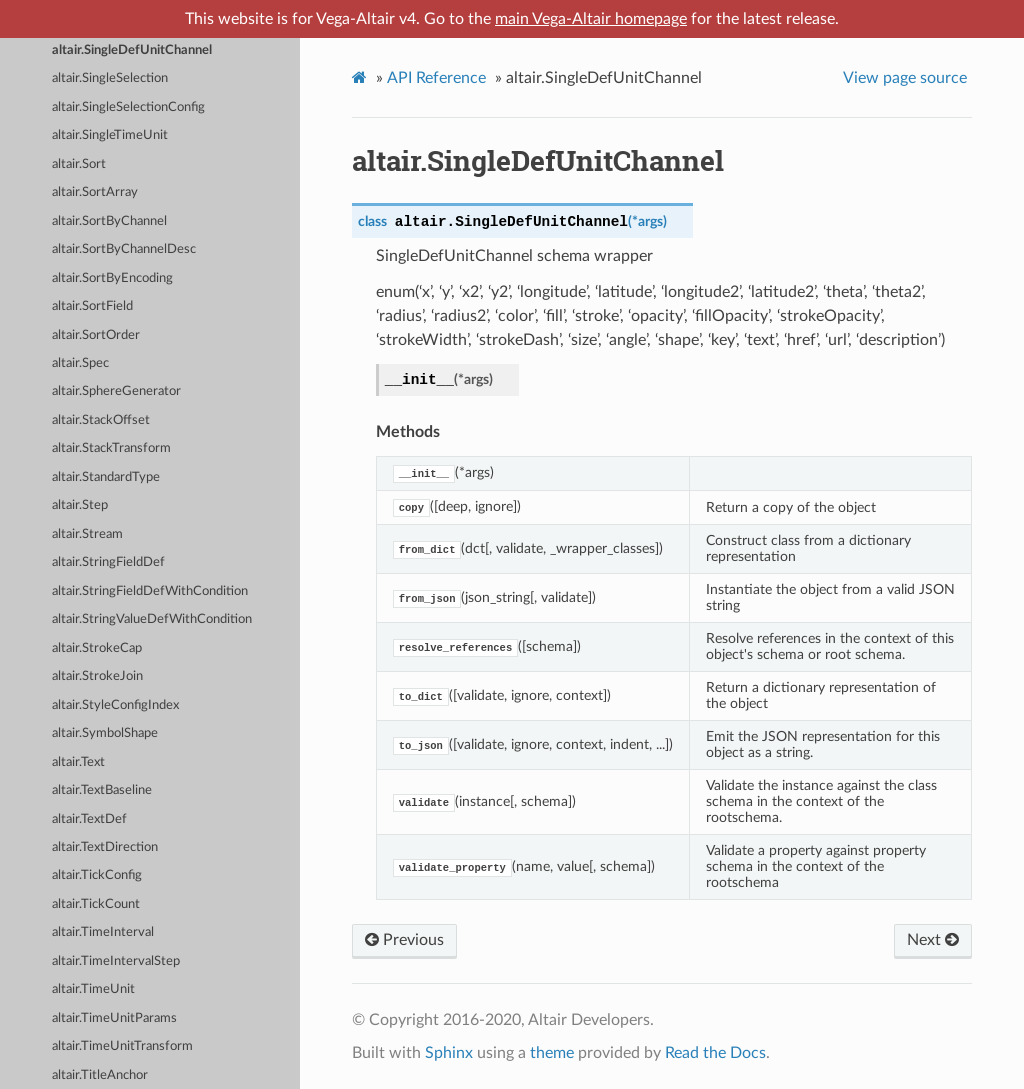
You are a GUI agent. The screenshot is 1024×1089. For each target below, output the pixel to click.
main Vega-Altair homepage (591, 19)
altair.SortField (92, 306)
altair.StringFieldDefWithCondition (150, 591)
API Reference (436, 78)
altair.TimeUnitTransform (122, 1046)
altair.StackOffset (101, 420)
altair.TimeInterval (103, 932)
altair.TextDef (89, 819)
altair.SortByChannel (109, 221)
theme (552, 1053)
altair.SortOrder (96, 335)
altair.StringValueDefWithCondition (152, 619)
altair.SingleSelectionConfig (128, 107)
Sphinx (449, 1053)
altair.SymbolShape (105, 733)
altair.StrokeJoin (97, 676)
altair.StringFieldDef (108, 562)
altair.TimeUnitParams (114, 1018)
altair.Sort (79, 164)
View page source (905, 78)
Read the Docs (715, 1053)
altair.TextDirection (105, 847)
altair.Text (78, 762)
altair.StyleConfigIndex (115, 705)
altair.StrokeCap (97, 648)
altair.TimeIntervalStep (116, 961)
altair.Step (80, 505)
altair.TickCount (96, 904)
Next (933, 940)
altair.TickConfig (97, 875)
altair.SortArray (95, 192)
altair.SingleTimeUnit (110, 135)
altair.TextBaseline (102, 790)
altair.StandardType (106, 477)
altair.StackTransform (111, 448)
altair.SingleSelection (110, 78)
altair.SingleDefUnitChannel (132, 50)
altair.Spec (80, 363)
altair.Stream (87, 534)
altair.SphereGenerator (116, 391)
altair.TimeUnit (93, 989)
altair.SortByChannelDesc (124, 249)
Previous (404, 940)
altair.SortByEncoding (112, 278)
